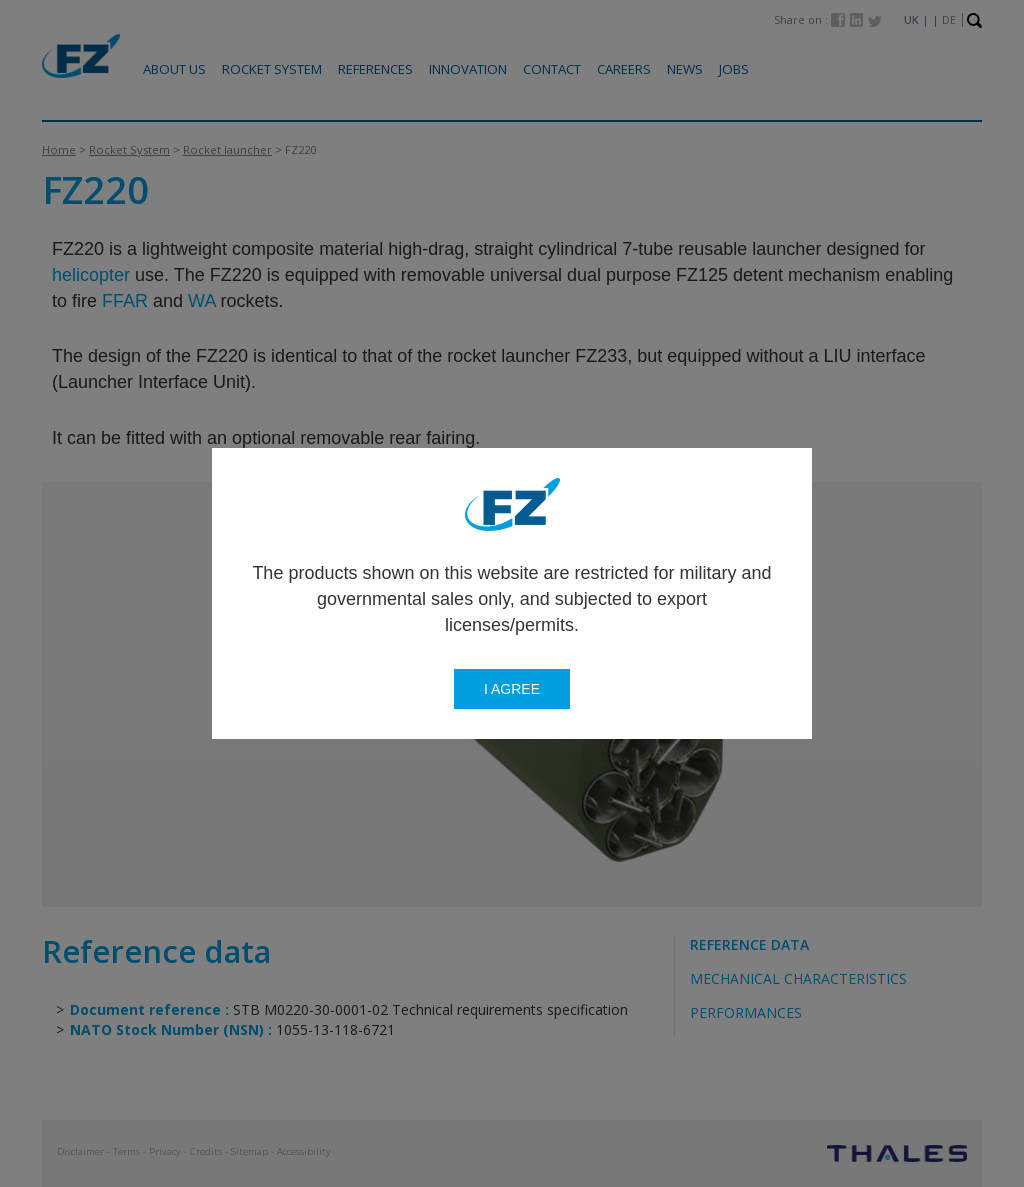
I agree (512, 689)
